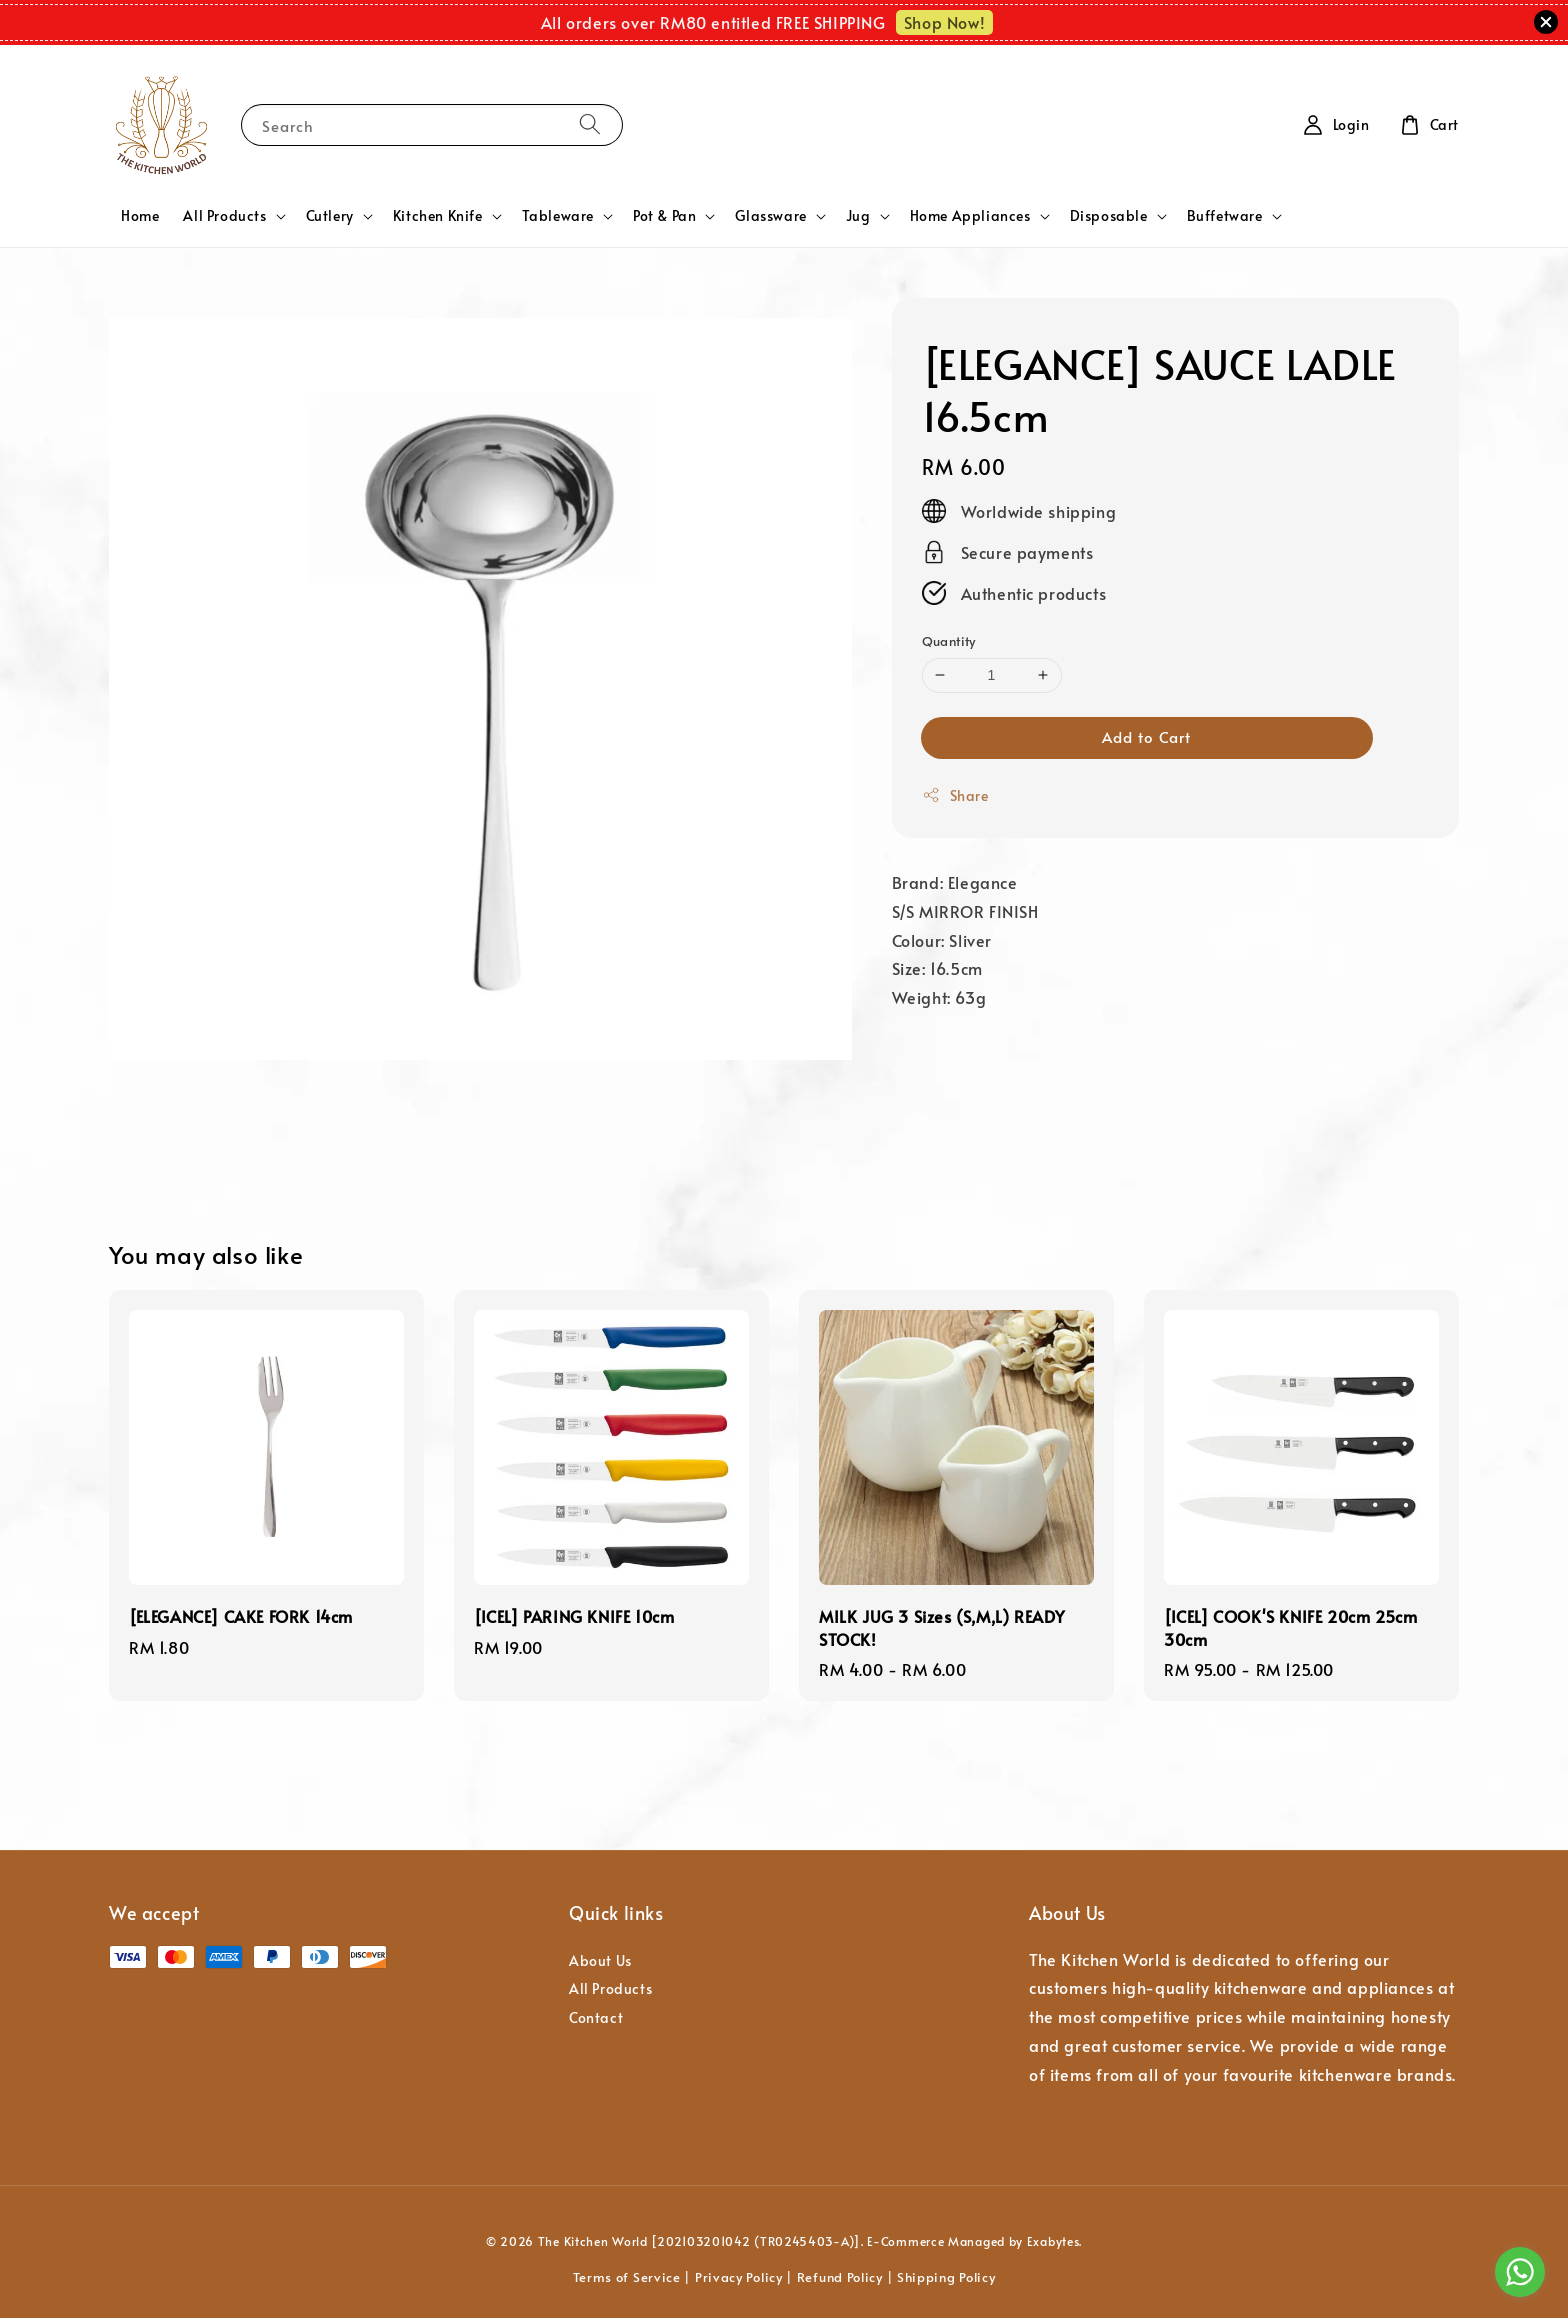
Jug (858, 216)
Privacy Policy (739, 2277)
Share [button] (955, 795)
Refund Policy (840, 2277)
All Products (224, 216)
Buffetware (1225, 216)
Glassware (770, 216)
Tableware (558, 216)
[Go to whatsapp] (1520, 2272)
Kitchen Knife (438, 216)
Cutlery (330, 216)
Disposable (1109, 216)
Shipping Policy (946, 2277)
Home (140, 215)
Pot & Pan (664, 216)
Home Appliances (970, 216)
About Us (600, 1961)
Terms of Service (627, 2277)
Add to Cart (1146, 736)
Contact (596, 2017)
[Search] (590, 124)
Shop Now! (944, 22)
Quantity (949, 641)
